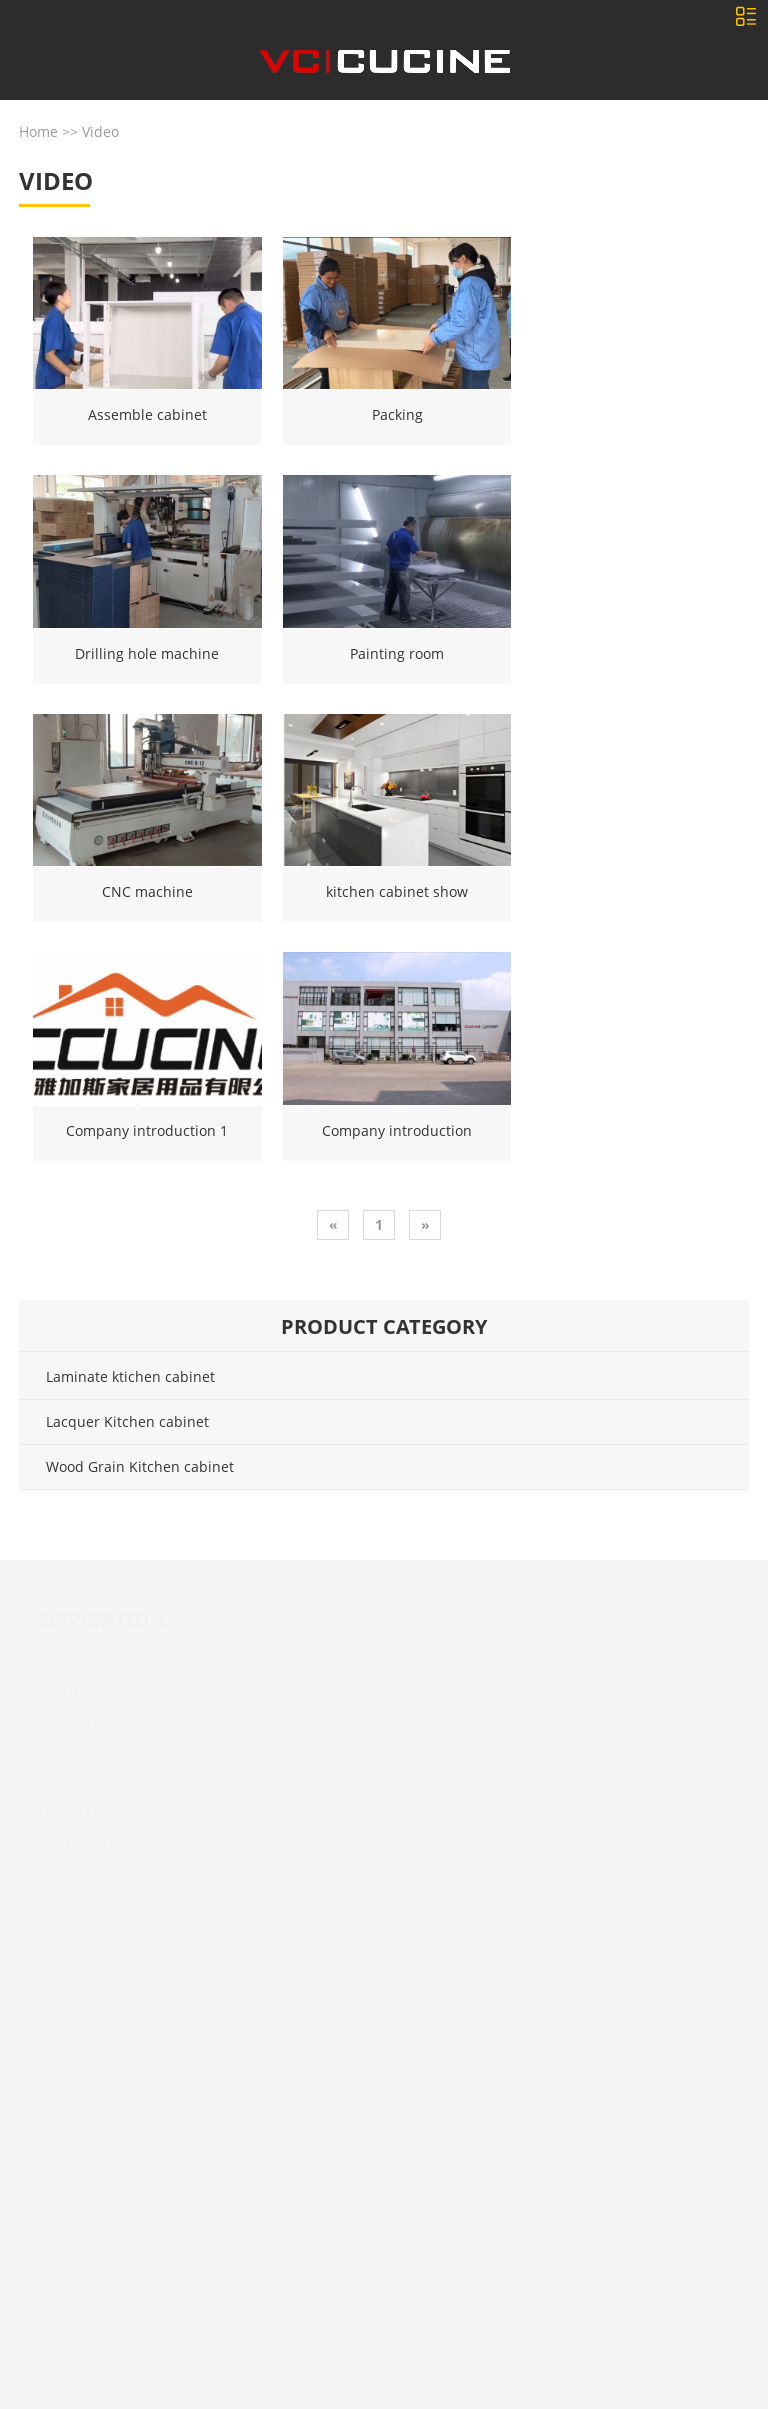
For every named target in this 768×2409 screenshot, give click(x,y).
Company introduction (397, 1130)
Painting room (397, 653)
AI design (60, 1931)
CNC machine (147, 891)
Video (100, 131)
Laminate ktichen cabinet (130, 1376)
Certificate (63, 1841)
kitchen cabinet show (397, 891)
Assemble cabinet (147, 414)
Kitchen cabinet (81, 1721)
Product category (384, 1326)
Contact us (64, 1811)
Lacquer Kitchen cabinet (127, 1421)
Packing (397, 414)
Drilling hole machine (147, 653)
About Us (59, 1691)
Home (38, 131)
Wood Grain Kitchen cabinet (140, 1466)
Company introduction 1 (147, 1130)
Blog (43, 1781)
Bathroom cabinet (89, 1751)
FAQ (42, 1901)
